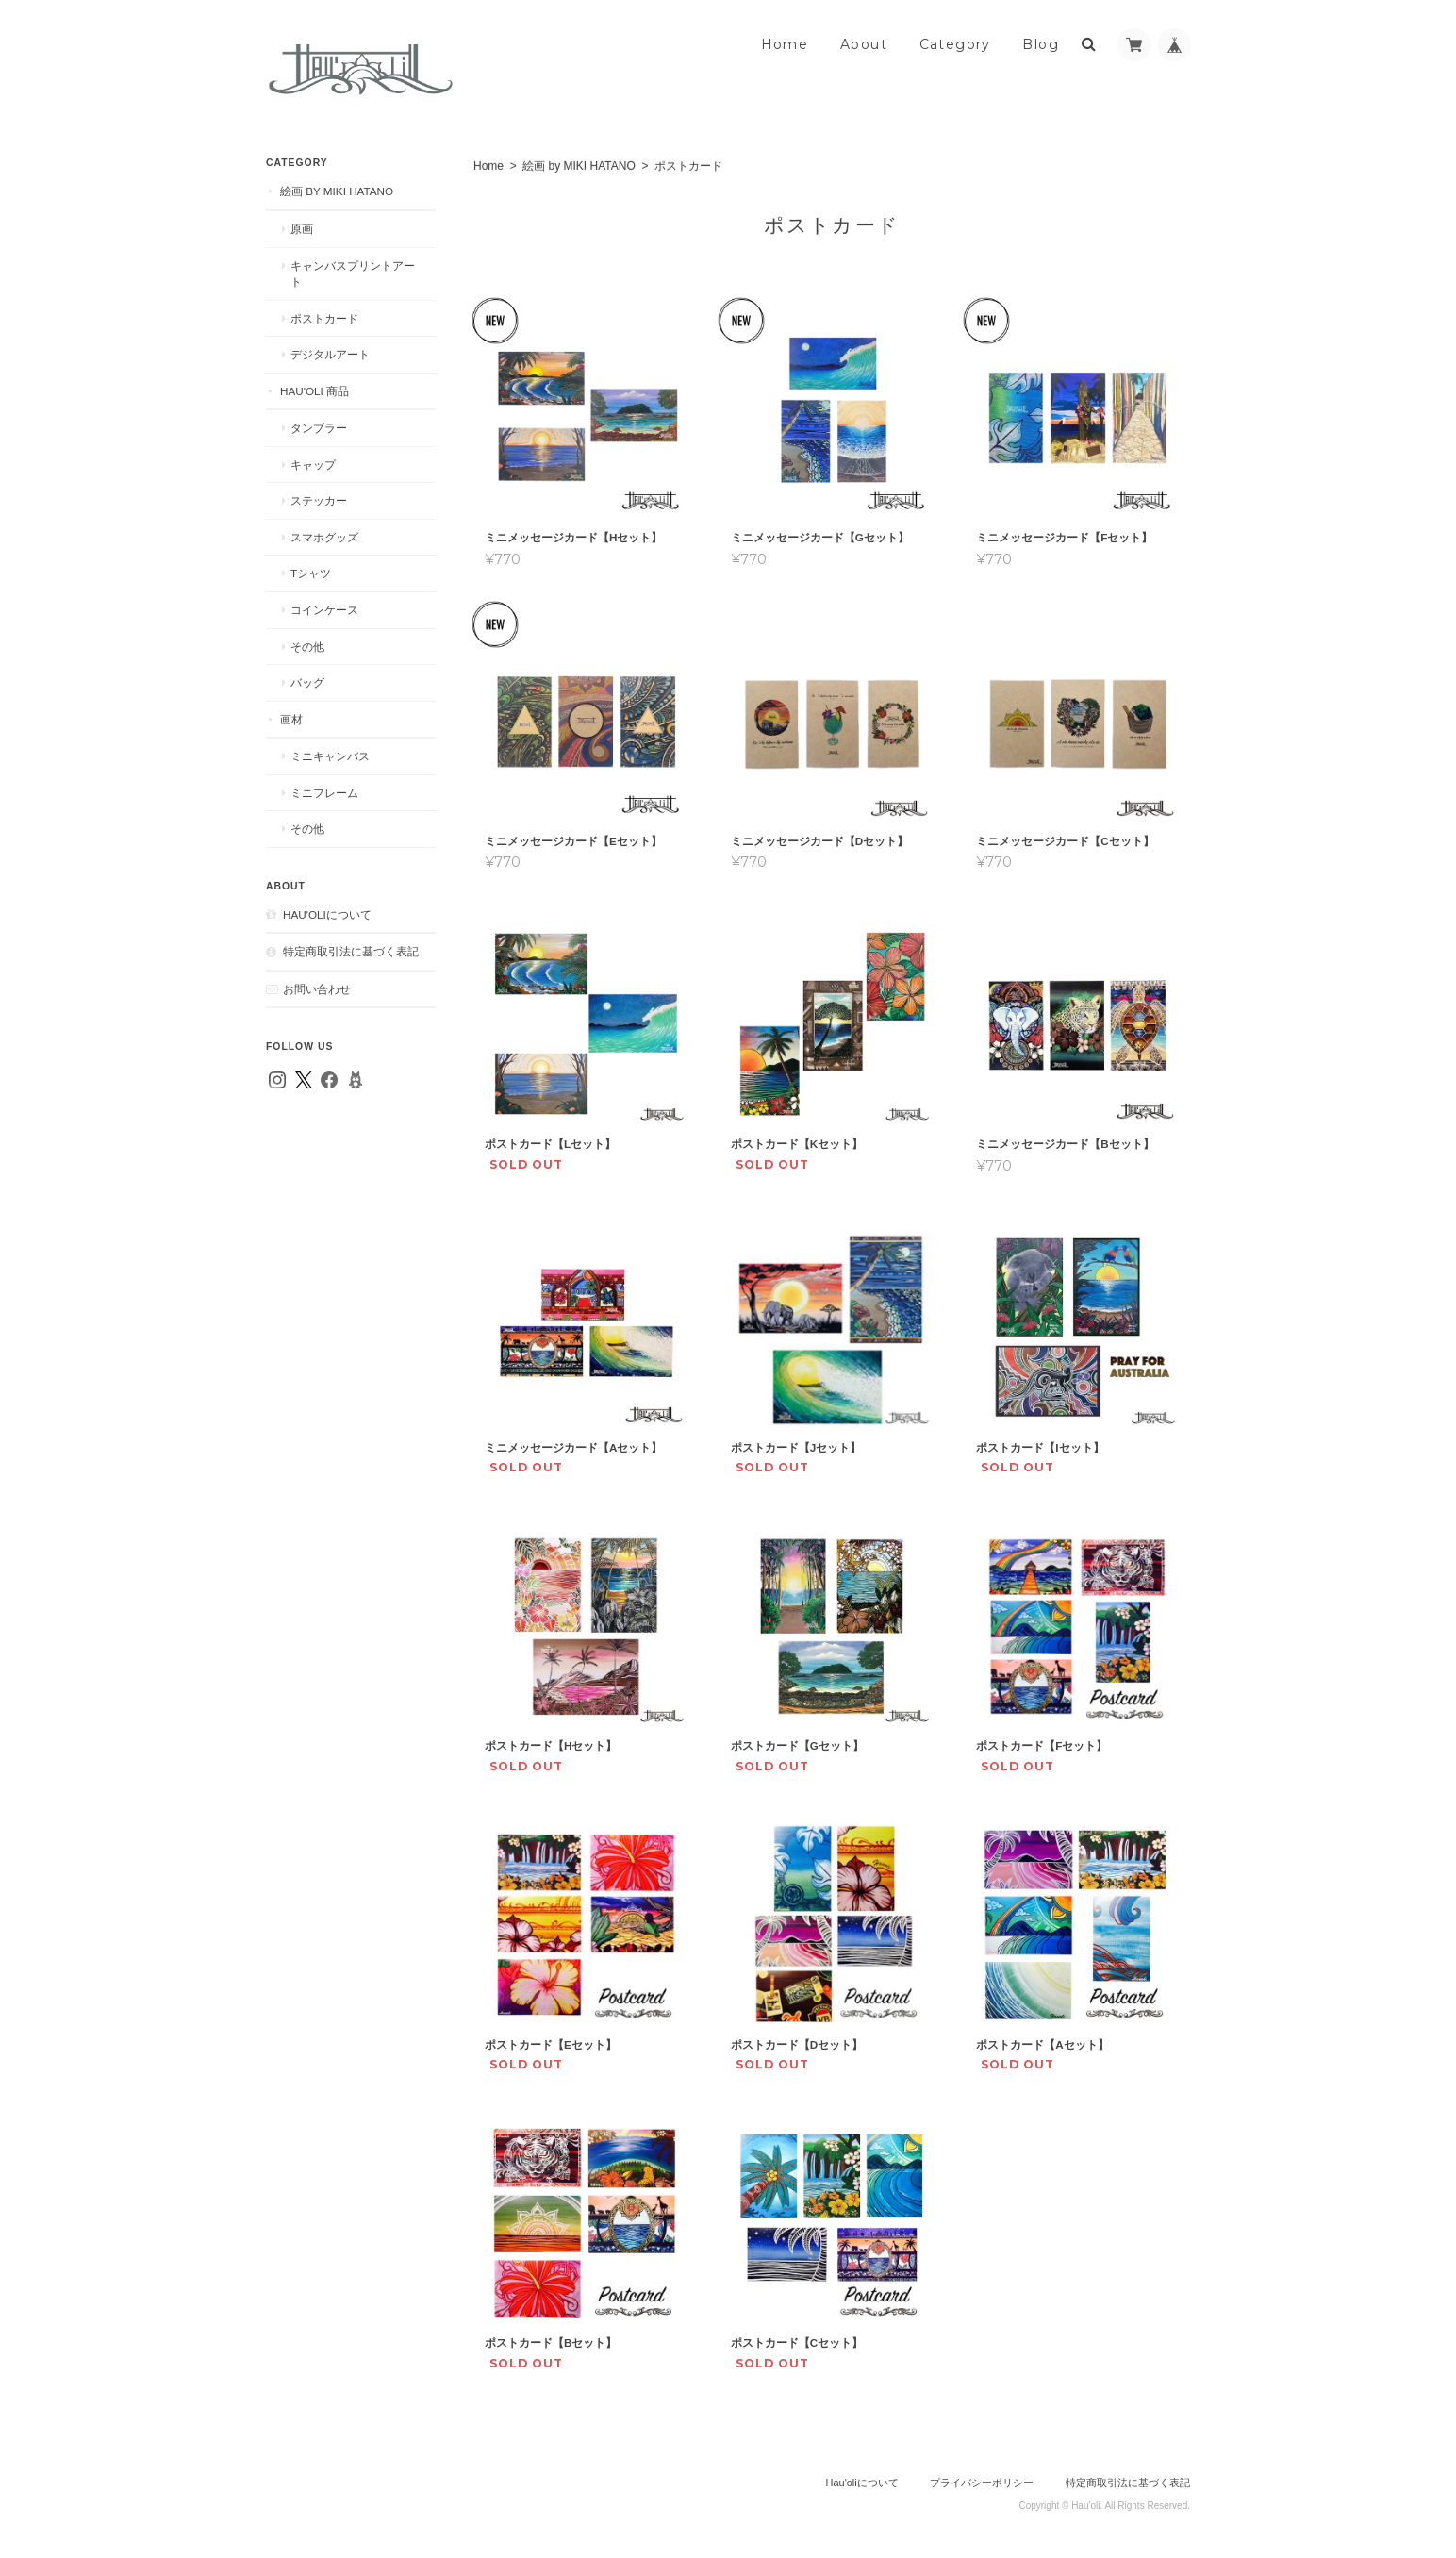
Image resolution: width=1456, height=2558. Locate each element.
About (863, 44)
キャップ (313, 464)
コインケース (324, 610)
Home (785, 44)
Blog (1040, 44)
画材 (291, 719)
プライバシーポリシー (982, 2482)
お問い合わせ (317, 989)
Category (955, 44)
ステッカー (318, 500)
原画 (301, 229)
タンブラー (318, 428)
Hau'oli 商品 (314, 391)
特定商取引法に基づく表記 (351, 951)
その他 (307, 646)
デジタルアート (330, 354)
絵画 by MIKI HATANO (579, 166)
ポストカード (324, 318)
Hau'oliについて (327, 914)
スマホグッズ (324, 537)
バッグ (307, 682)
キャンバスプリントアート (352, 274)
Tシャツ (310, 573)
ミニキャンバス (330, 756)
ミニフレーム (324, 793)
